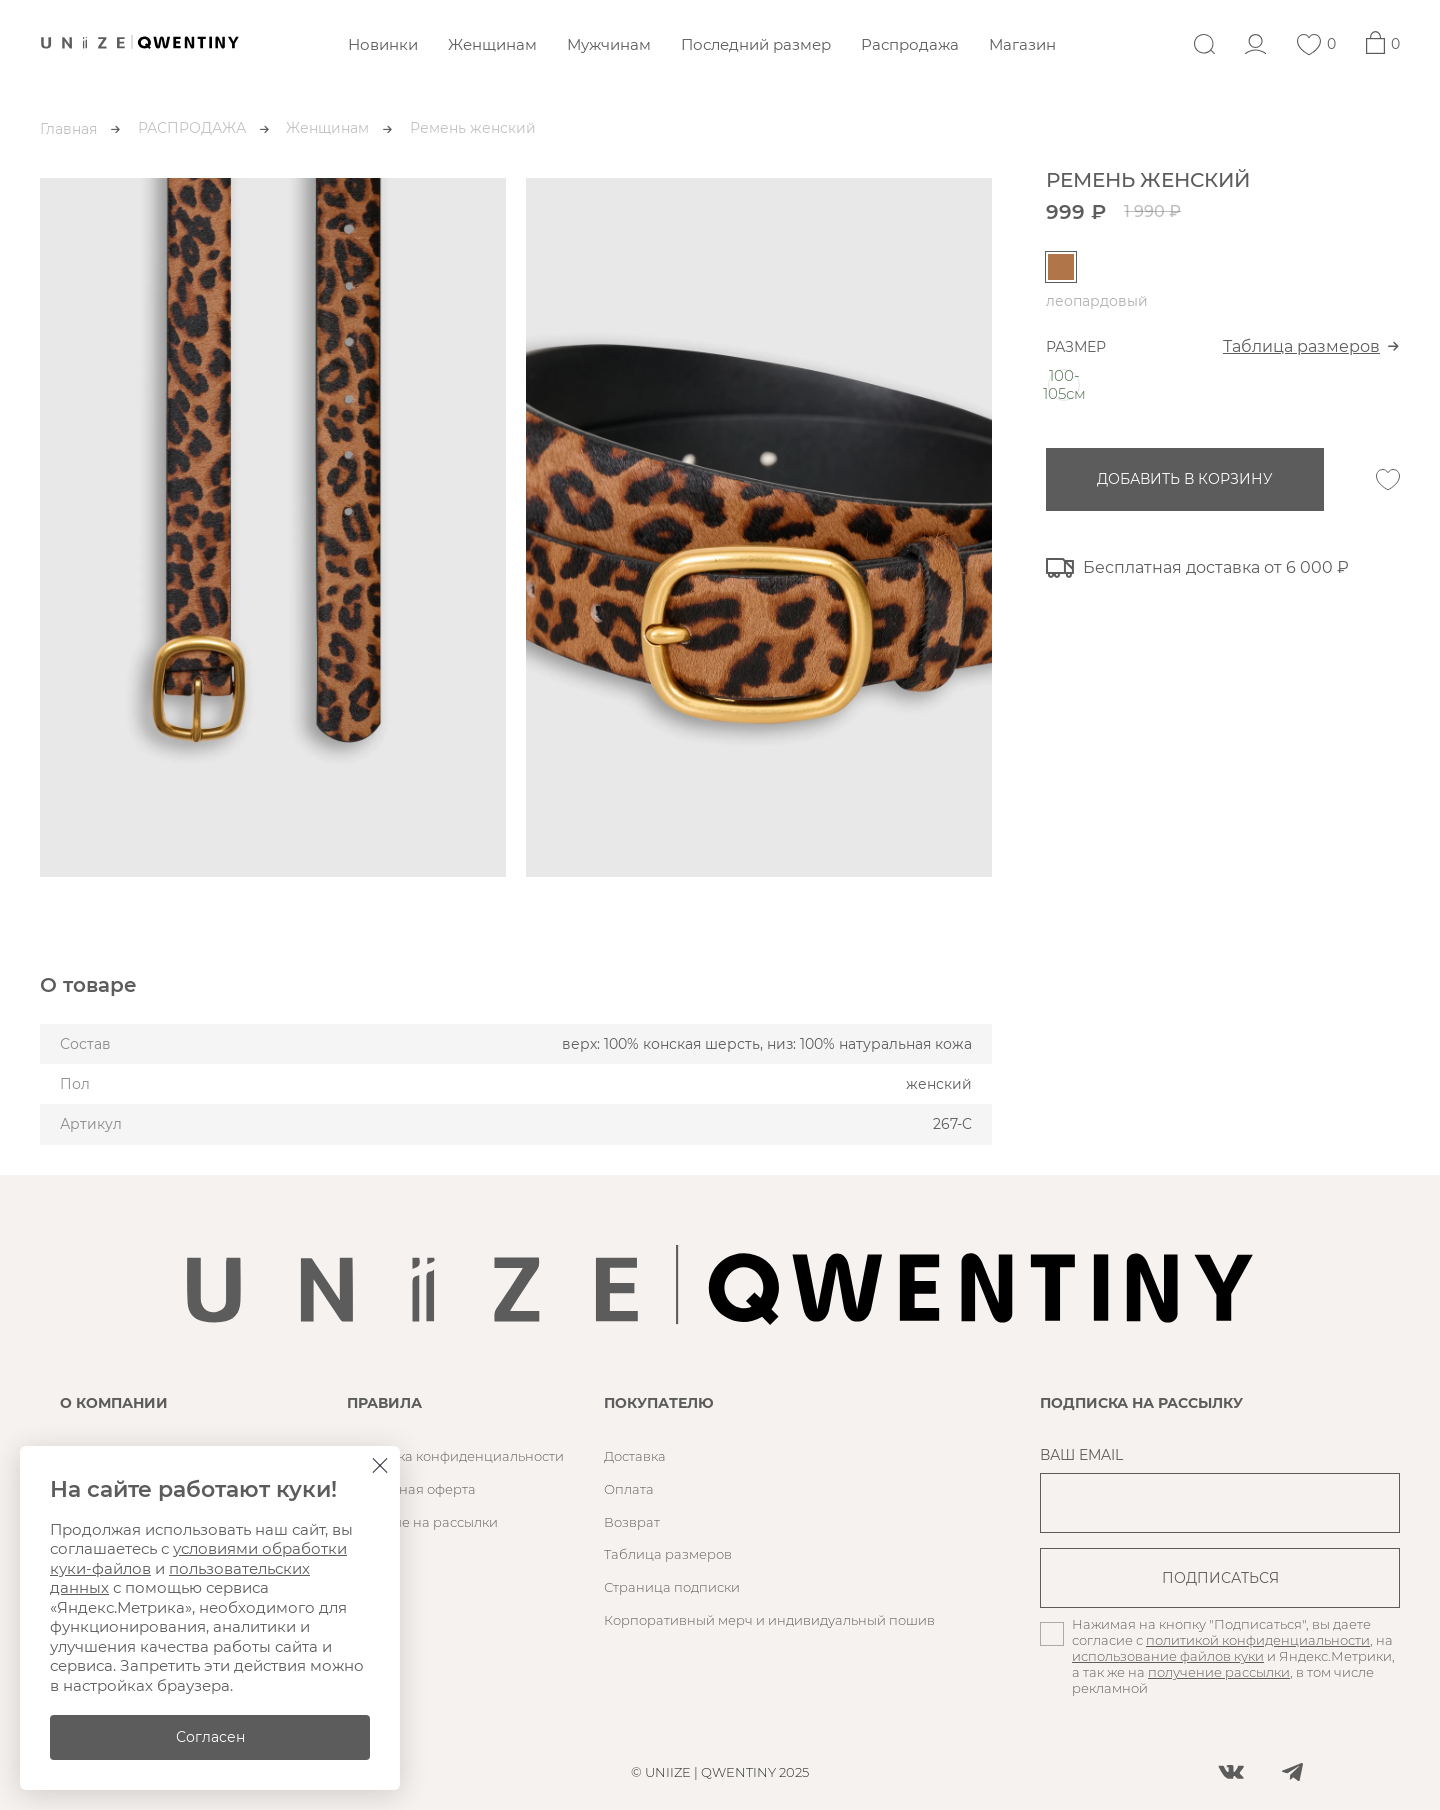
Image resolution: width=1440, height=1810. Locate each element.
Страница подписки (672, 1587)
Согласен (210, 1737)
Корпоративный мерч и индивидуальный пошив (769, 1620)
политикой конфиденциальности (1258, 1640)
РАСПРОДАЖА (192, 128)
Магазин (1022, 44)
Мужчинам (609, 44)
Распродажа (910, 44)
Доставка (635, 1456)
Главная (68, 129)
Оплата (629, 1489)
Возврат (632, 1522)
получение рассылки (1219, 1672)
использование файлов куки (1168, 1656)
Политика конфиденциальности (455, 1456)
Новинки (383, 44)
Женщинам (492, 44)
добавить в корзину (1185, 479)
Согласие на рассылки (422, 1522)
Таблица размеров (1301, 346)
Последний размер (756, 44)
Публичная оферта (411, 1489)
